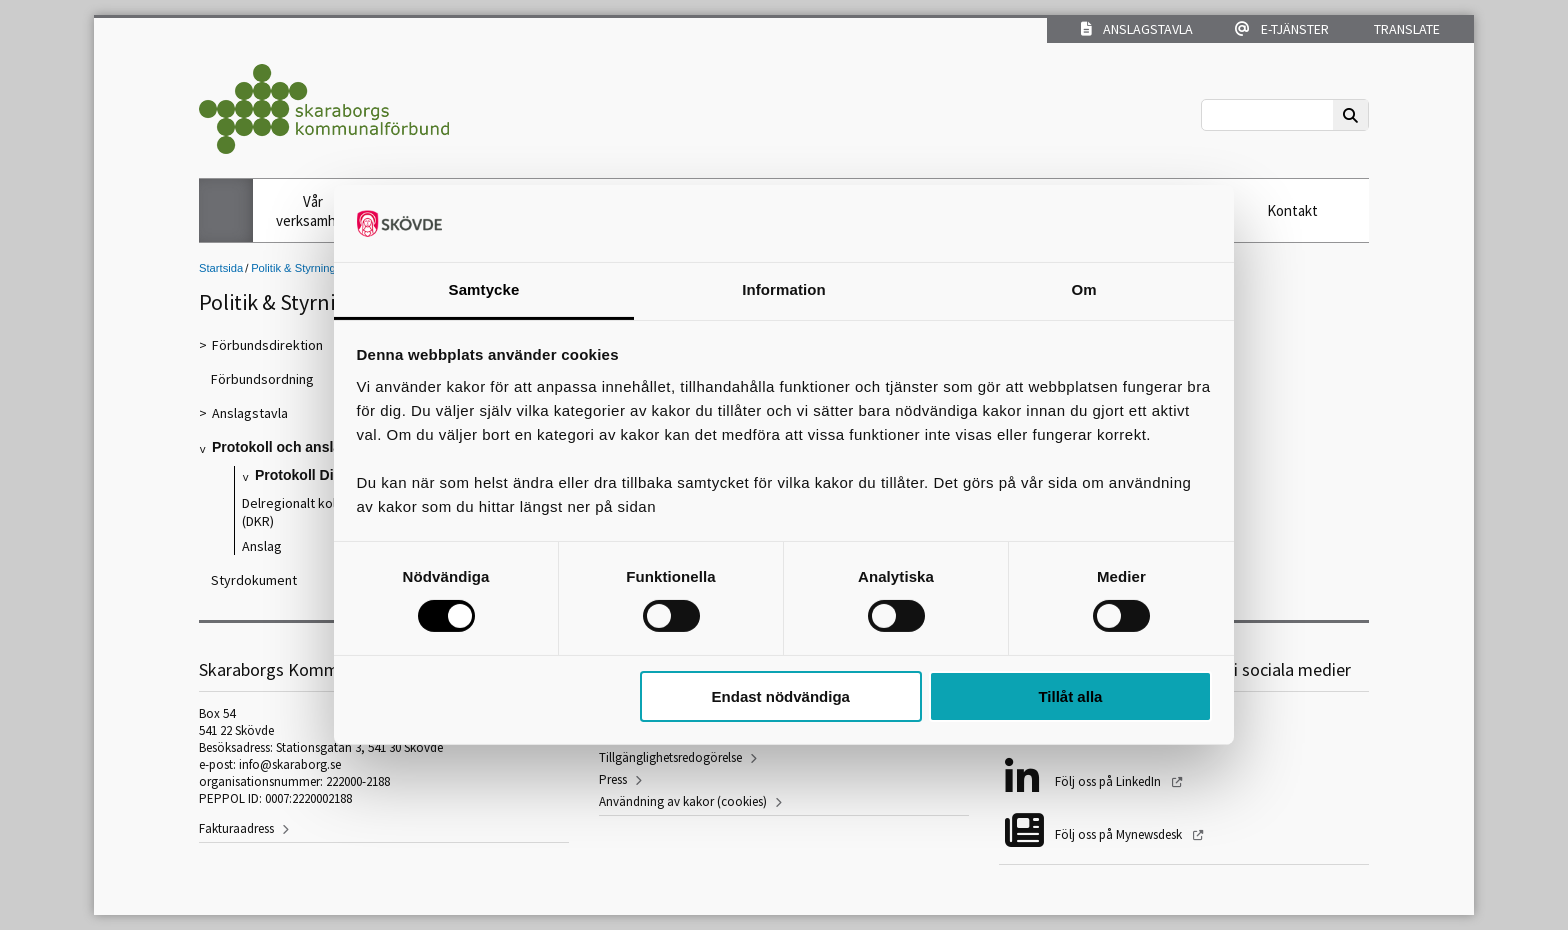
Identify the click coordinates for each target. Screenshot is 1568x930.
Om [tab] (1083, 289)
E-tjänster (1282, 29)
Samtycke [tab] (484, 289)
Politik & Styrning (293, 268)
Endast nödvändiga (781, 696)
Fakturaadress (236, 828)
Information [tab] (784, 289)
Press (613, 779)
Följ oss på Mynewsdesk (1120, 834)
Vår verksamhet (313, 211)
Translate (1405, 29)
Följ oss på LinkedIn (1109, 781)
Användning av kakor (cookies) (683, 801)
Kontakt (1292, 210)
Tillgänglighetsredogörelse (670, 757)
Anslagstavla (1137, 29)
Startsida (221, 268)
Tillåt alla (1070, 696)
